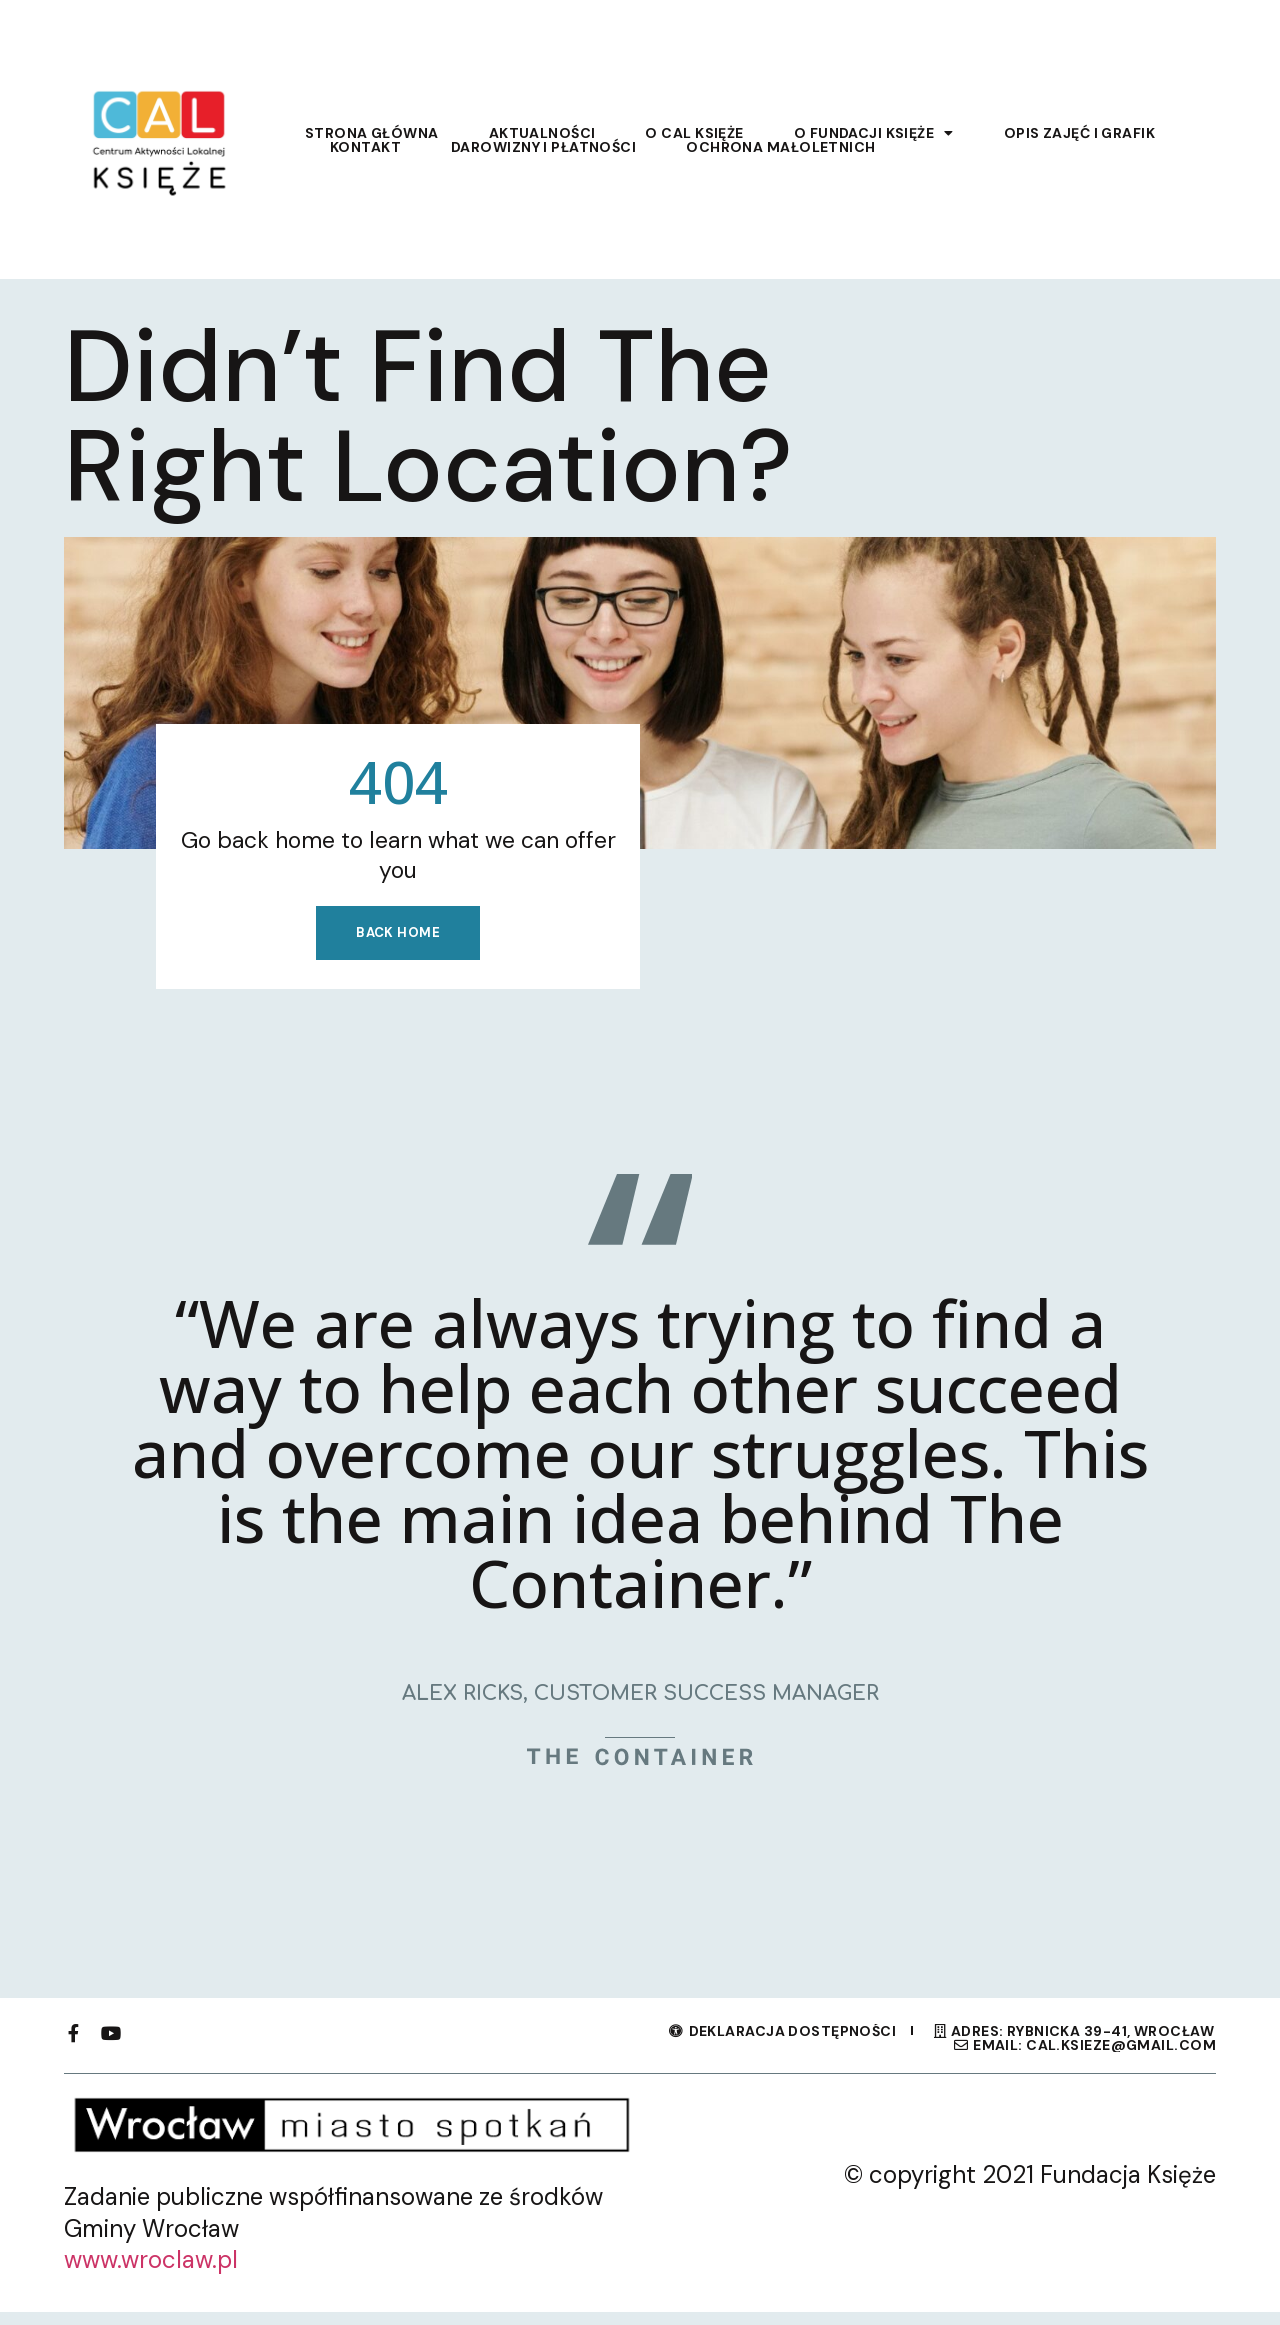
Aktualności (542, 133)
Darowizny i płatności (543, 147)
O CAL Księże (694, 133)
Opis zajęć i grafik (1079, 133)
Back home (398, 942)
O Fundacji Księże (874, 133)
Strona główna (372, 133)
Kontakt (365, 147)
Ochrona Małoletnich (780, 147)
